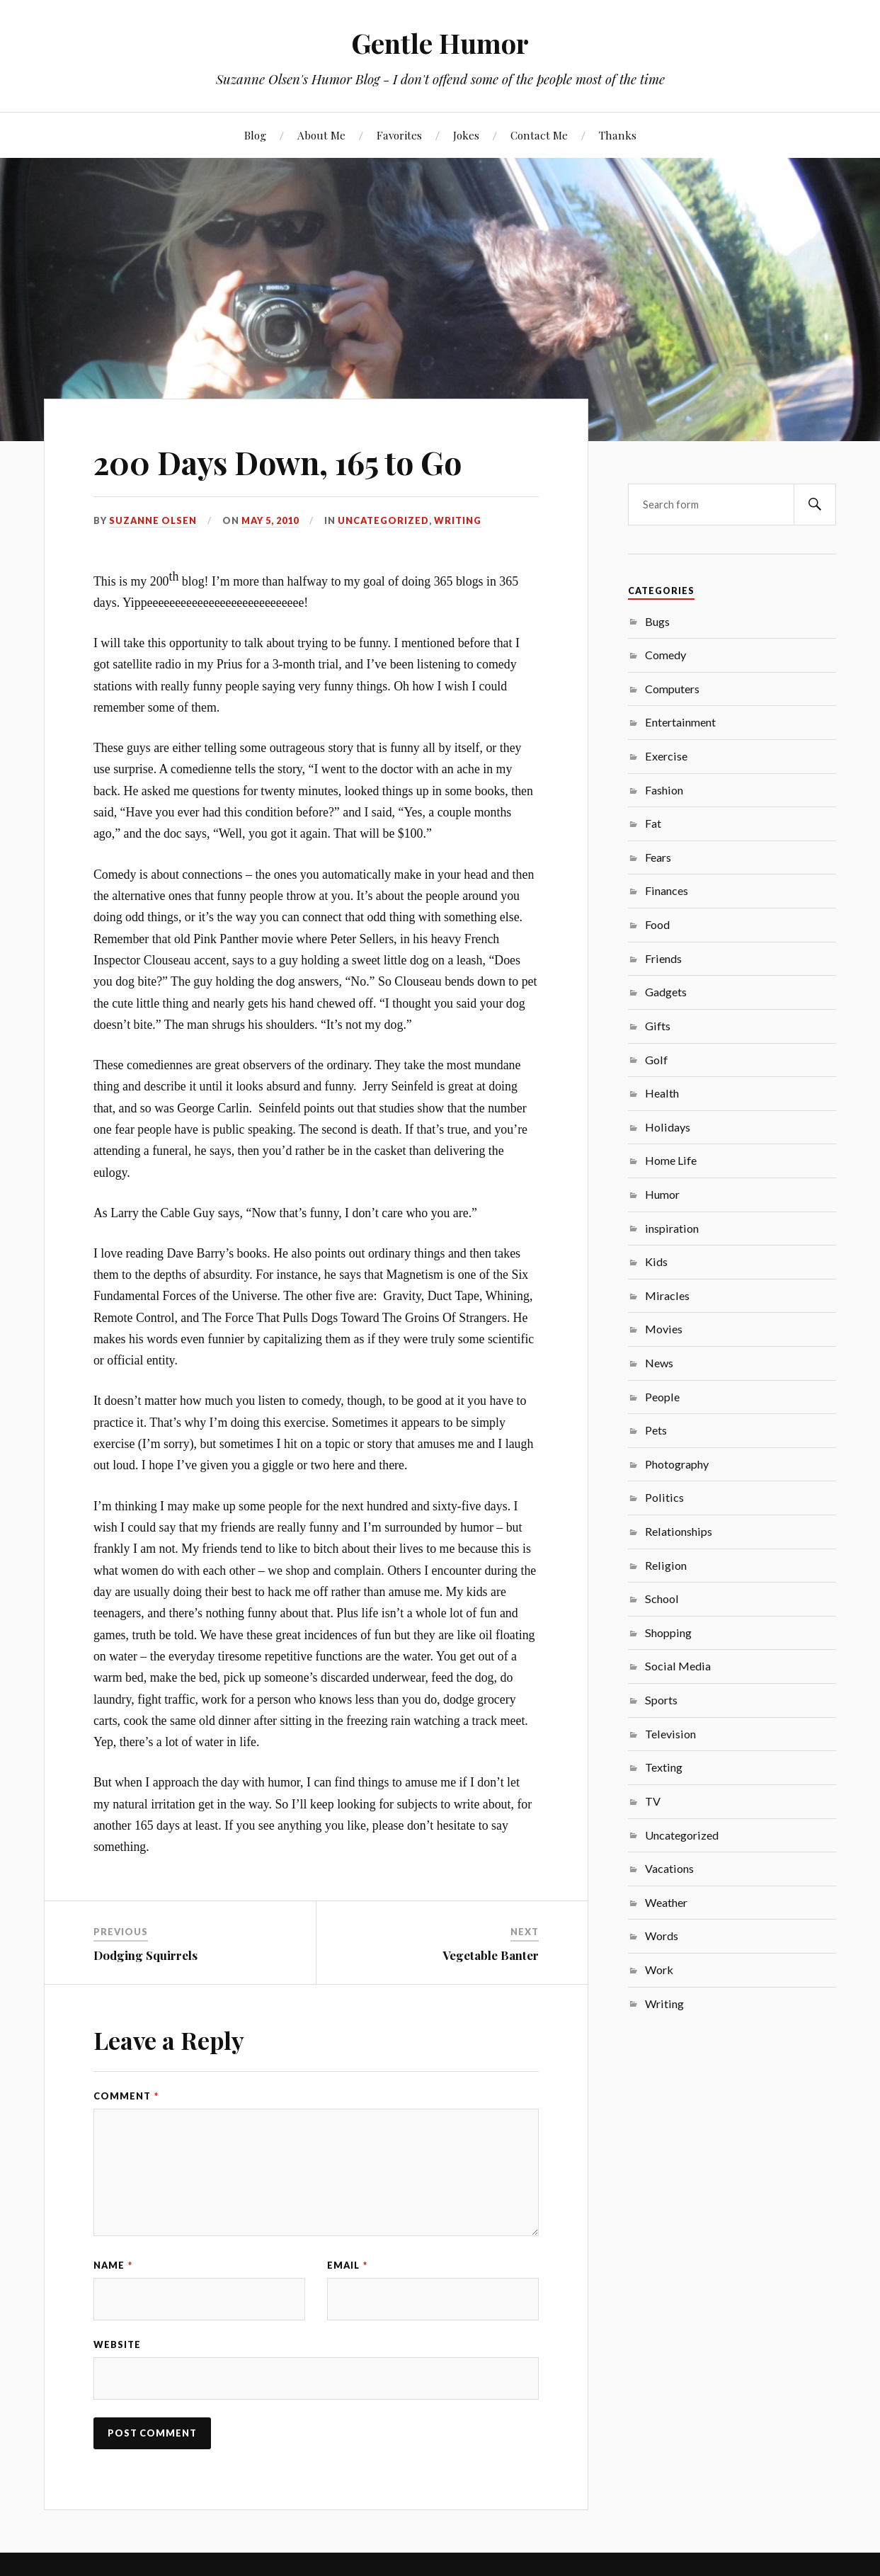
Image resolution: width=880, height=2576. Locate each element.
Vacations (669, 1868)
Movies (663, 1328)
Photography (677, 1464)
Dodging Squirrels (145, 1955)
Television (670, 1733)
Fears (658, 857)
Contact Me (539, 134)
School (662, 1598)
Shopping (668, 1632)
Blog (255, 134)
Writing (457, 520)
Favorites (399, 134)
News (659, 1362)
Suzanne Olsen (153, 520)
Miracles (667, 1295)
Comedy (665, 654)
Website (117, 2344)
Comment (126, 2096)
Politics (664, 1497)
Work (659, 1969)
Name (112, 2265)
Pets (656, 1430)
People (662, 1396)
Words (661, 1935)
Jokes (466, 134)
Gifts (657, 1025)
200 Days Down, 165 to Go (277, 462)
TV (653, 1801)
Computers (672, 688)
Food (657, 924)
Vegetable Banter (490, 1955)
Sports (661, 1699)
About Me (321, 134)
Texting (663, 1767)
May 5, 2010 (270, 520)
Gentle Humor (440, 43)
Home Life (671, 1160)
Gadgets (666, 991)
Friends (663, 958)
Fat (653, 823)
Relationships (678, 1531)
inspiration (672, 1228)
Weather (666, 1902)
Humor (662, 1194)
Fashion (664, 790)
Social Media (678, 1665)
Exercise (666, 756)
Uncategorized (383, 520)
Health (662, 1093)
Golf (656, 1059)
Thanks (617, 134)
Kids (656, 1261)
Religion (666, 1565)
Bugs (657, 621)
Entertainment (680, 722)
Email (347, 2265)
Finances (666, 890)
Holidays (667, 1127)
